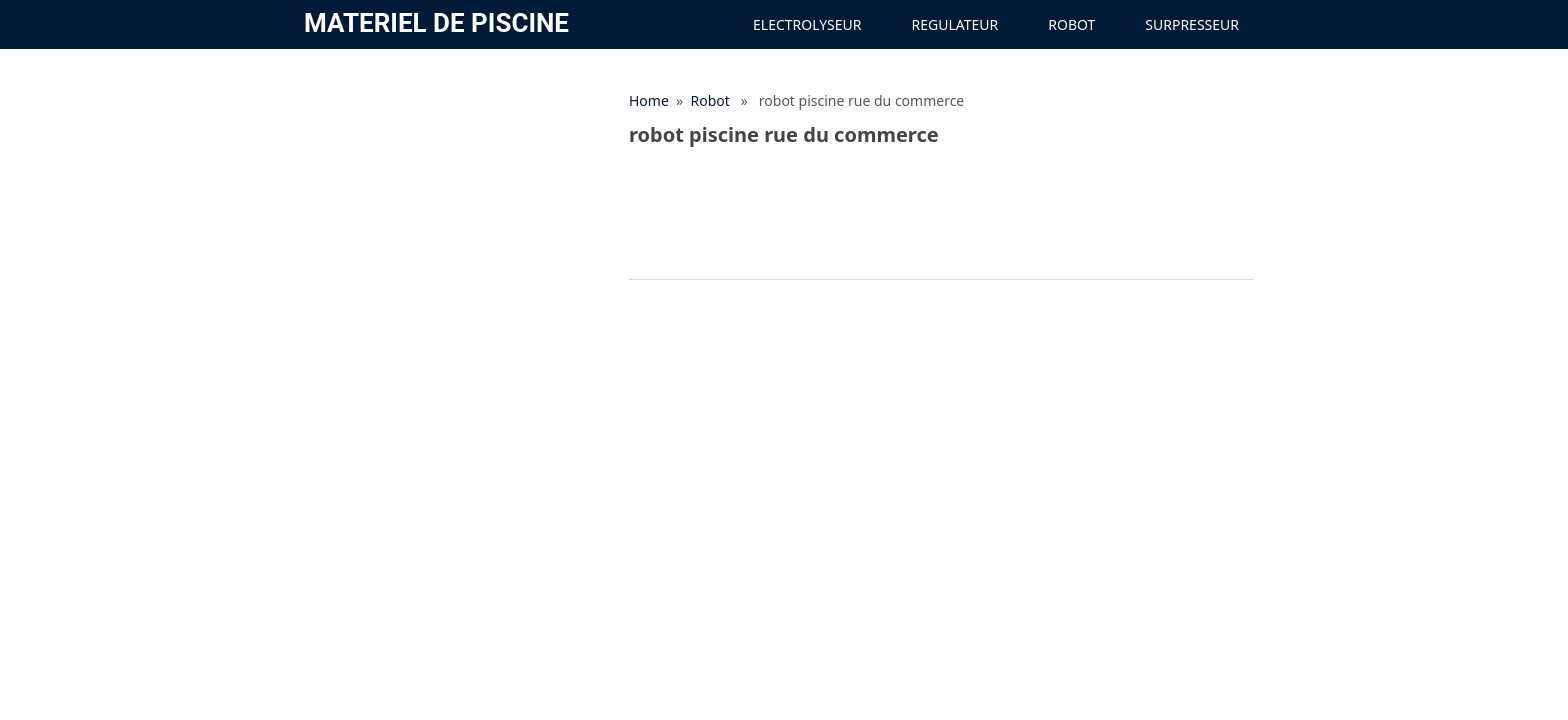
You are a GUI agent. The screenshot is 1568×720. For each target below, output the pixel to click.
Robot (1071, 24)
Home (649, 100)
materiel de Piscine (436, 23)
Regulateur (955, 24)
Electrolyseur (807, 24)
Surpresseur (1192, 24)
